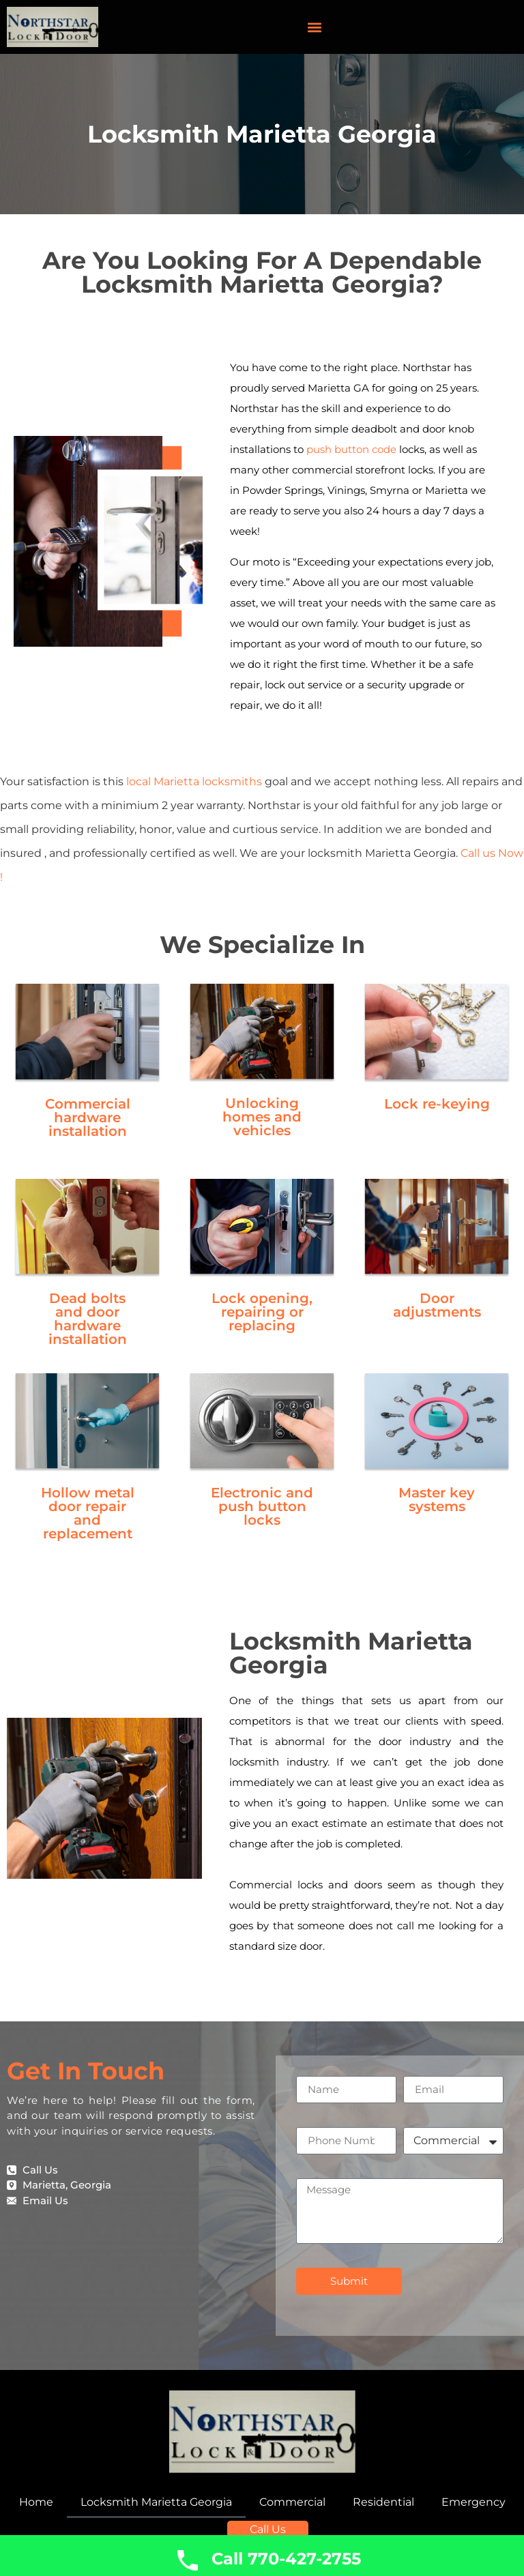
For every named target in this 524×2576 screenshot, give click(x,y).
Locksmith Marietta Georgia (156, 2502)
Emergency (473, 2502)
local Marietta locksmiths (194, 781)
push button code (351, 449)
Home (36, 2502)
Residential (383, 2502)
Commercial (292, 2502)
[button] (314, 27)
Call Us (269, 2524)
